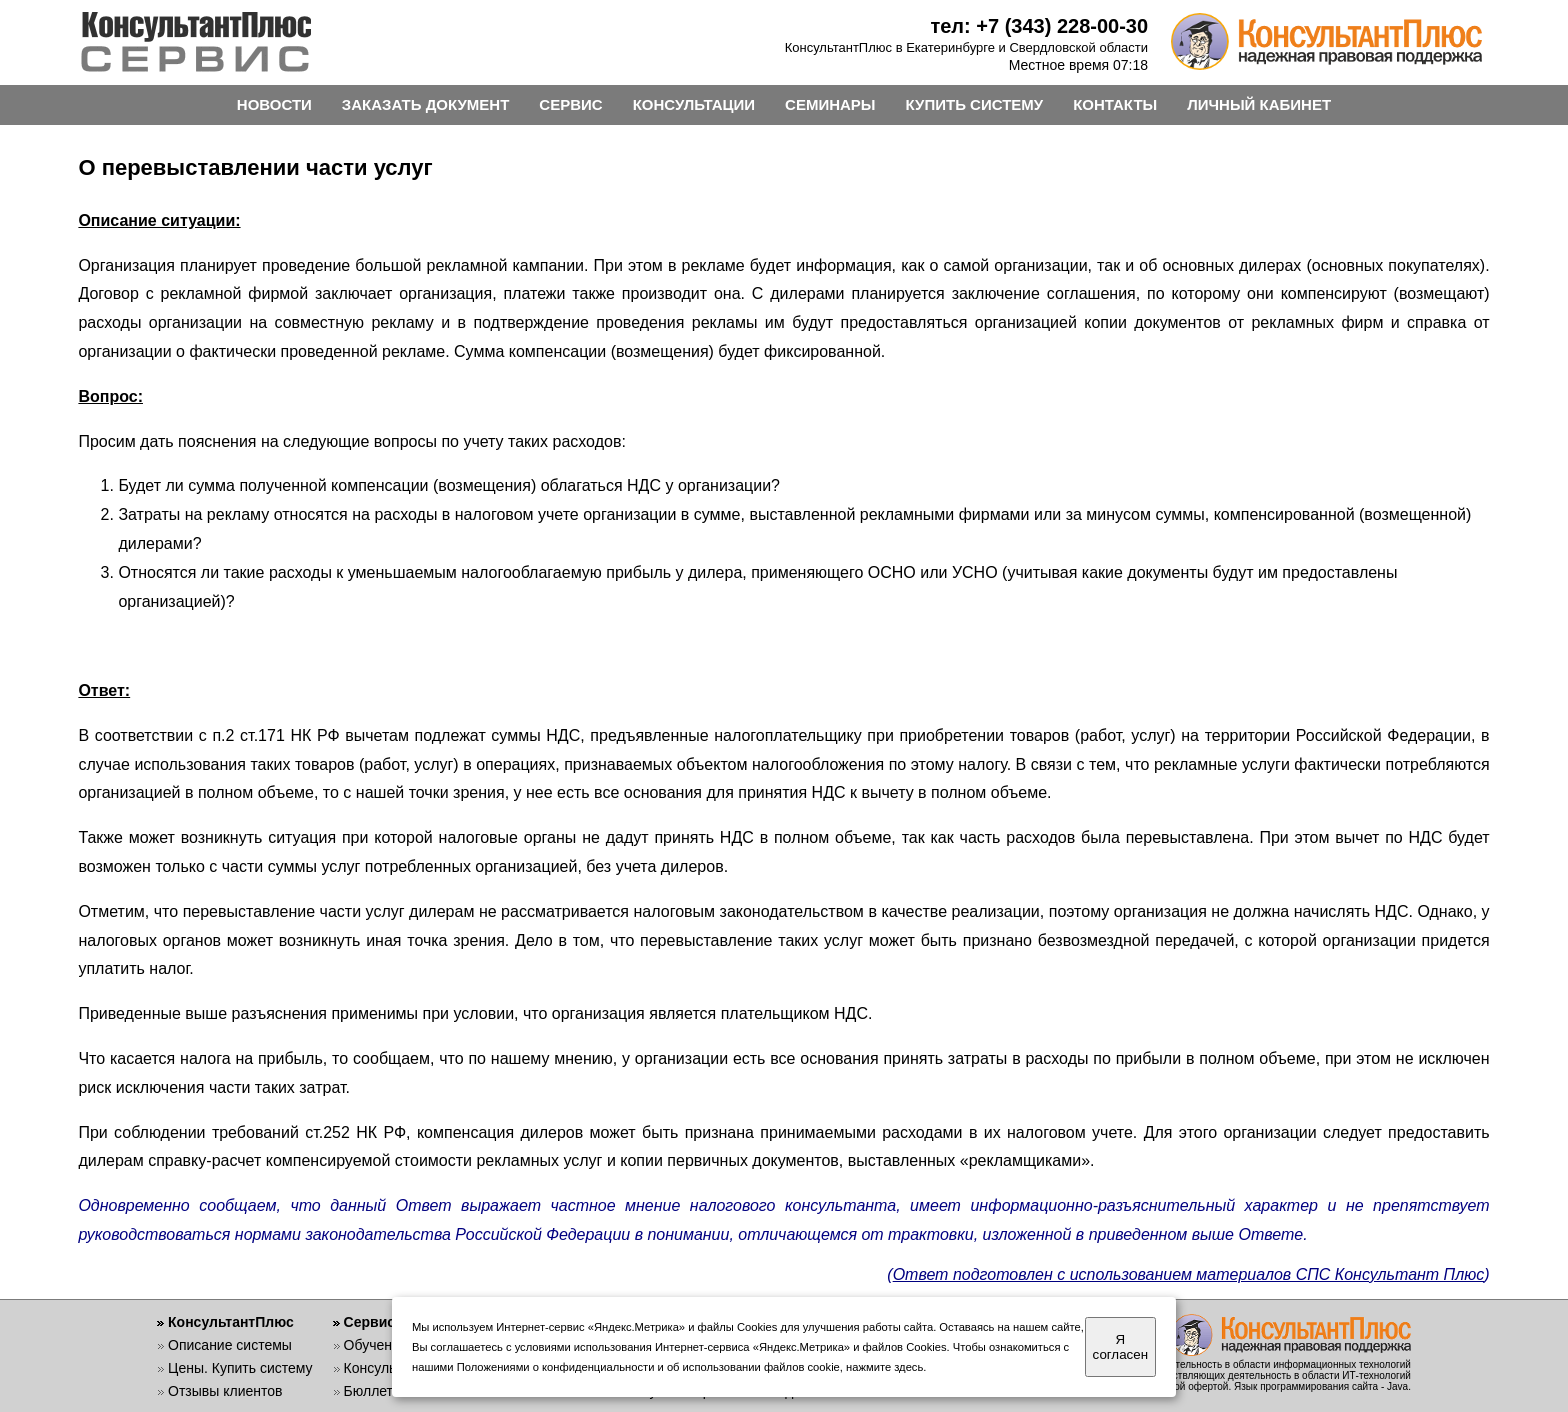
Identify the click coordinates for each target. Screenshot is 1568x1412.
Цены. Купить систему (240, 1368)
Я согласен (1120, 1347)
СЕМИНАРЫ (830, 104)
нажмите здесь (884, 1367)
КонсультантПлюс (231, 1322)
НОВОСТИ (274, 104)
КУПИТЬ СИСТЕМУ (975, 104)
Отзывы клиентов (225, 1391)
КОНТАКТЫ (1115, 104)
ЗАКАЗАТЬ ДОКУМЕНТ (426, 104)
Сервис (369, 1322)
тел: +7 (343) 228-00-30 (1039, 26)
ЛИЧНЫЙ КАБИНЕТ (1259, 104)
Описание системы (230, 1345)
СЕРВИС (570, 104)
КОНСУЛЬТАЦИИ (694, 104)
